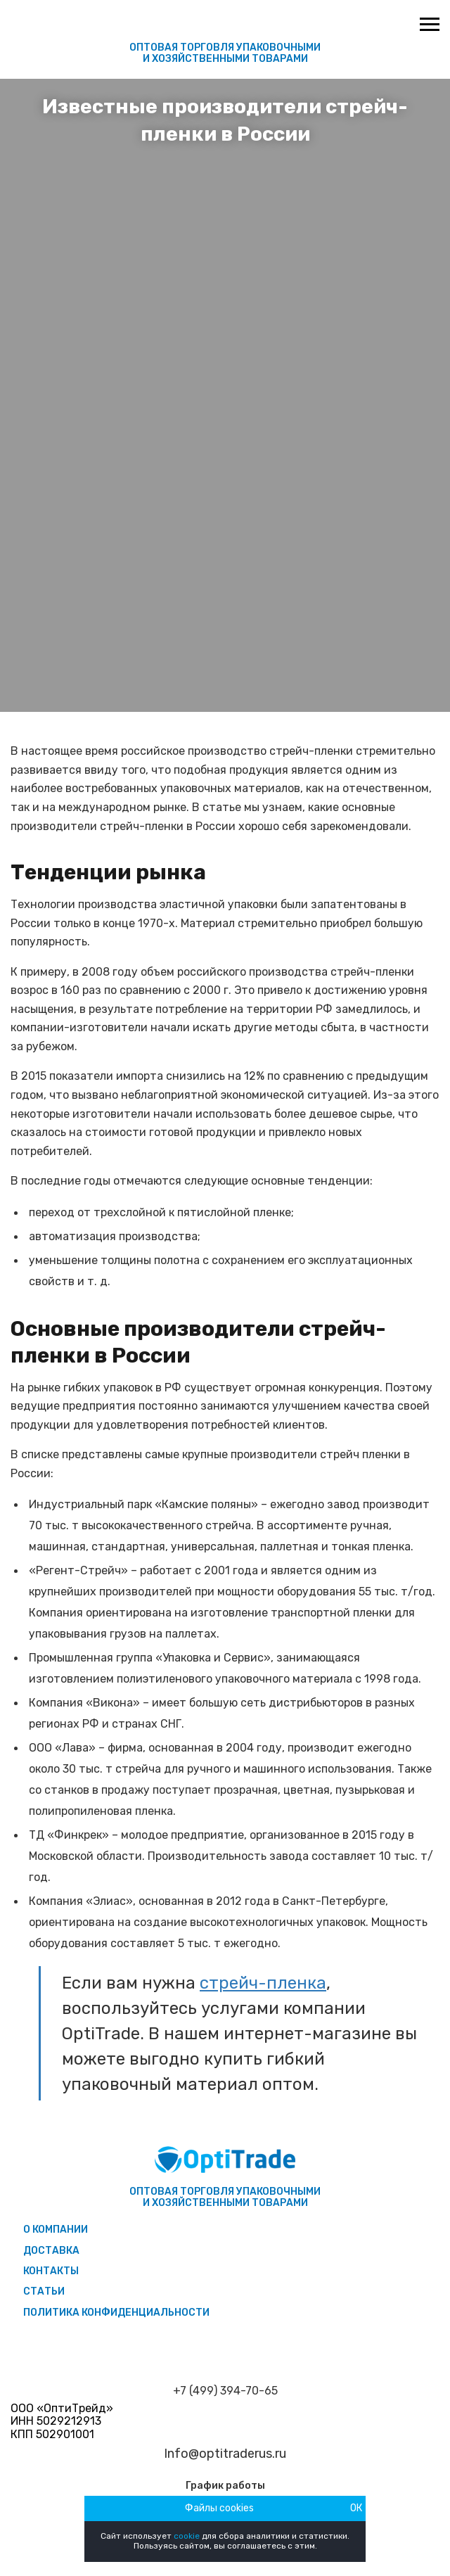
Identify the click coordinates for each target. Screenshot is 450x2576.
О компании (55, 2230)
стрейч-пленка (263, 1983)
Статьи (44, 2291)
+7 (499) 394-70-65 (225, 2391)
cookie (187, 2536)
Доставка (51, 2251)
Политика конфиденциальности (116, 2313)
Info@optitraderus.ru (225, 2454)
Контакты (51, 2271)
